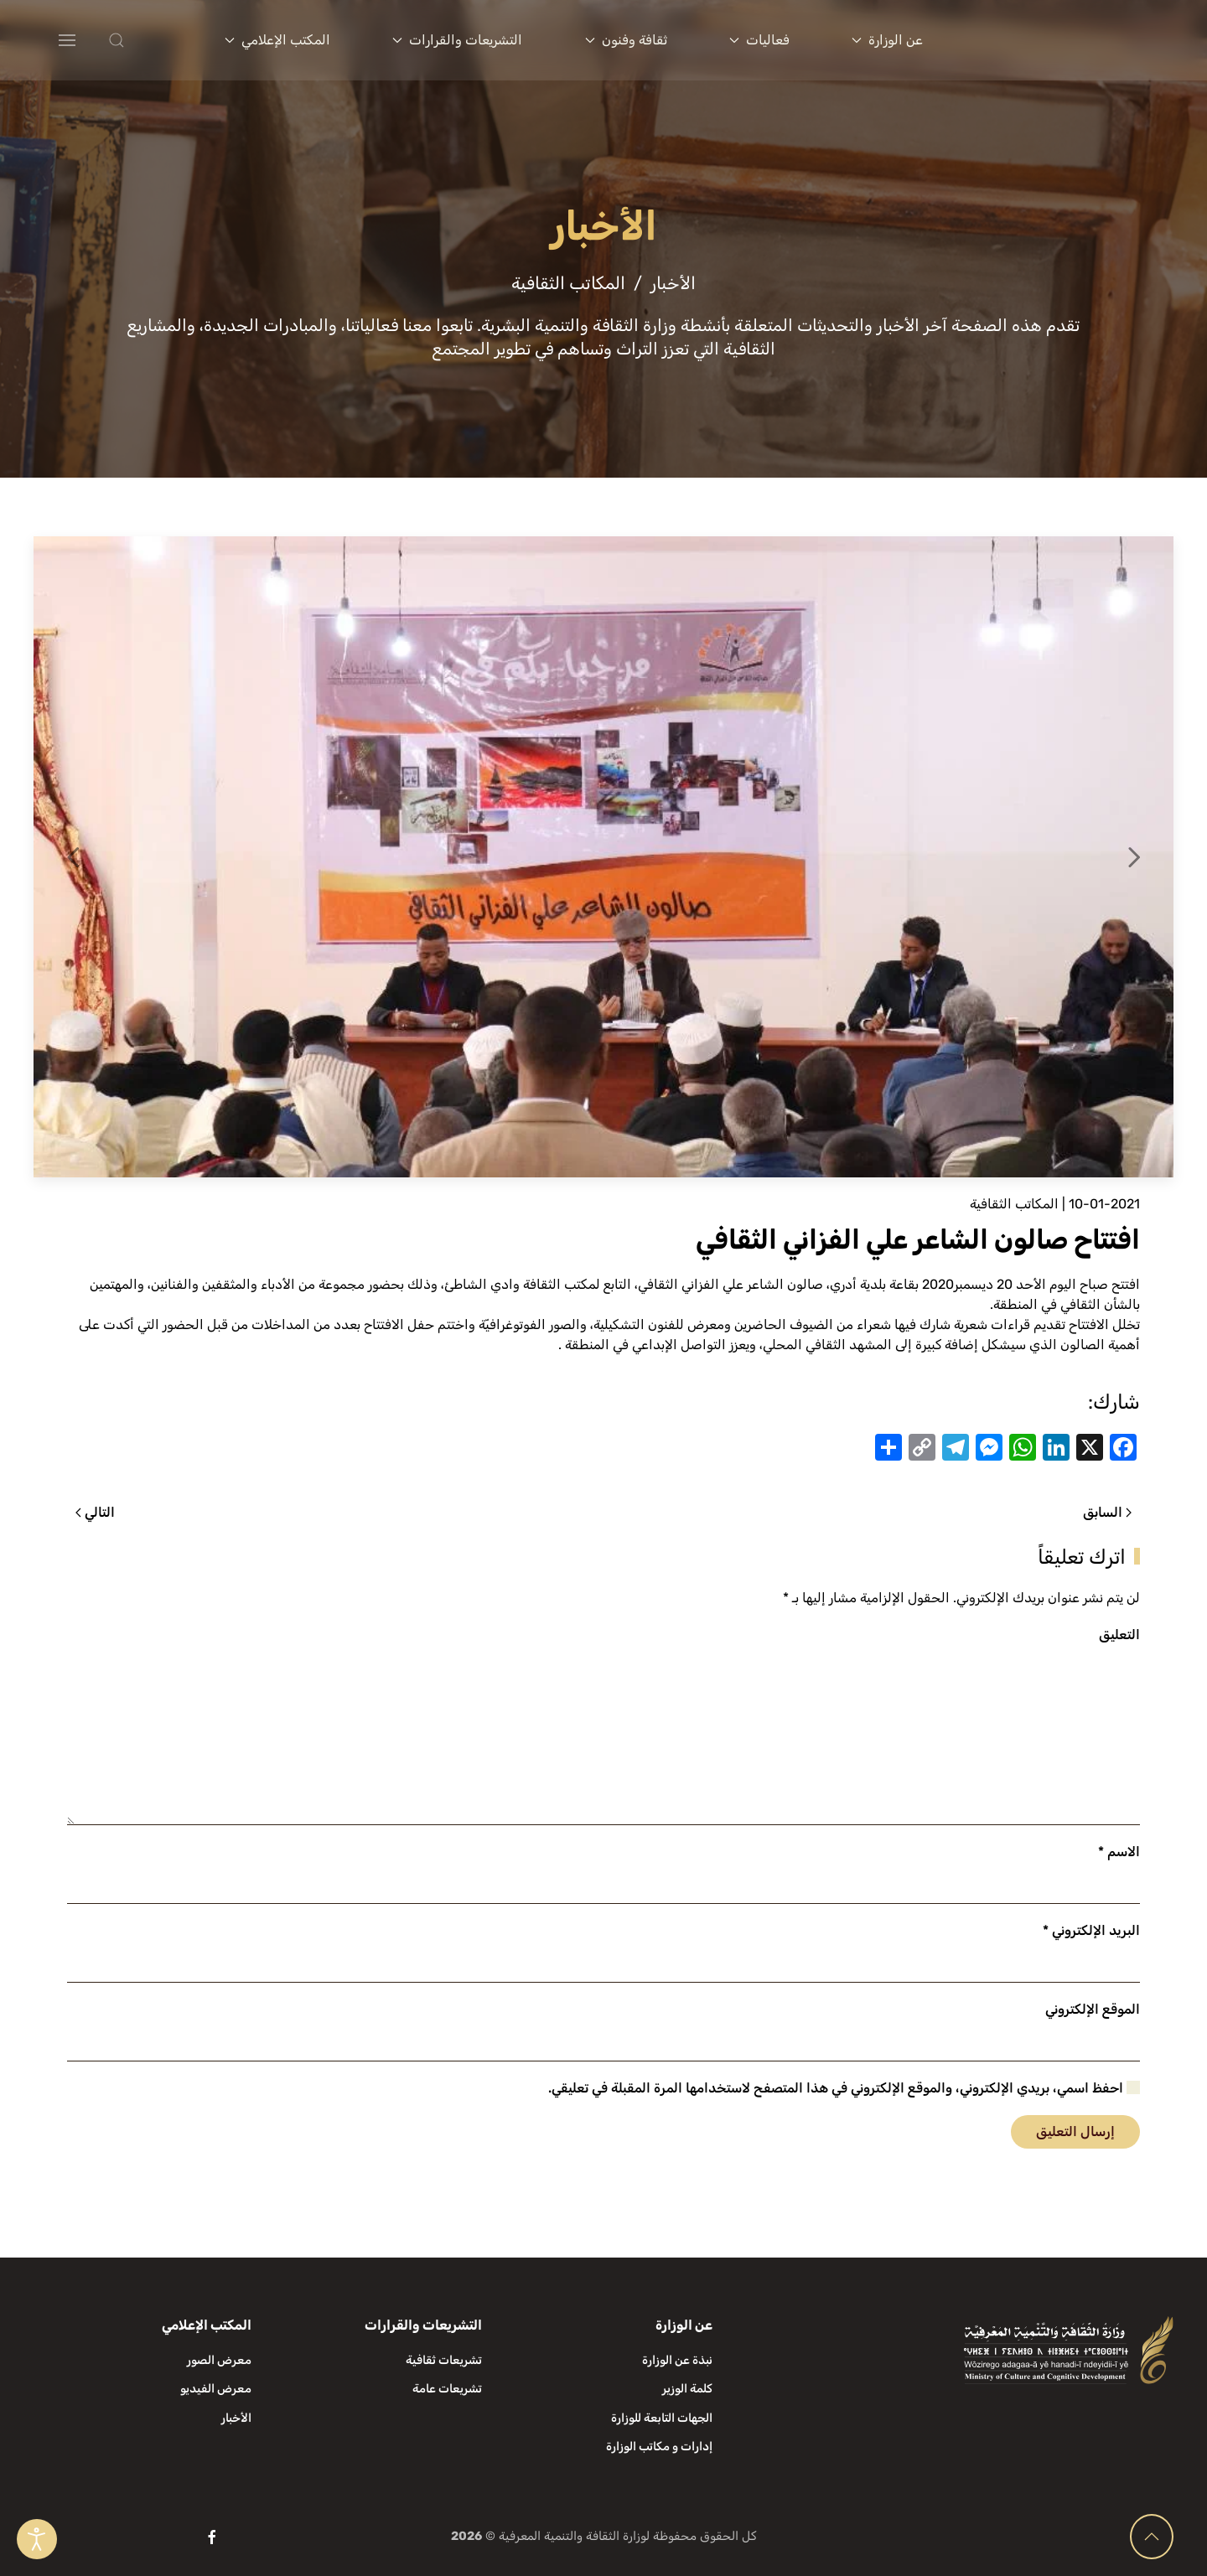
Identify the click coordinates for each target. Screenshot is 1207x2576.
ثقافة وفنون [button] (626, 40)
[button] (149, 40)
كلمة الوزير (687, 2389)
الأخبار (236, 2418)
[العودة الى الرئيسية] (1073, 40)
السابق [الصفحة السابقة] (1107, 1512)
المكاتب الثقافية (1014, 1204)
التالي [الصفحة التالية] (95, 1512)
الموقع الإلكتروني (1092, 2009)
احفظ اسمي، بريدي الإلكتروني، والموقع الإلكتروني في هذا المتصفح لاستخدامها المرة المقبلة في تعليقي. (844, 2088)
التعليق (1119, 1634)
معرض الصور (219, 2360)
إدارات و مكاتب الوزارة (659, 2446)
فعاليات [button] (759, 40)
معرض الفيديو (215, 2389)
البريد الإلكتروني (1091, 1930)
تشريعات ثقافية (444, 2360)
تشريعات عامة (447, 2389)
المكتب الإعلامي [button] (277, 40)
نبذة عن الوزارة (677, 2360)
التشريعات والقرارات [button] (457, 40)
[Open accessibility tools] (37, 2539)
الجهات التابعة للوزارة (661, 2418)
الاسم (1119, 1852)
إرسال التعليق (1075, 2131)
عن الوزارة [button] (887, 40)
